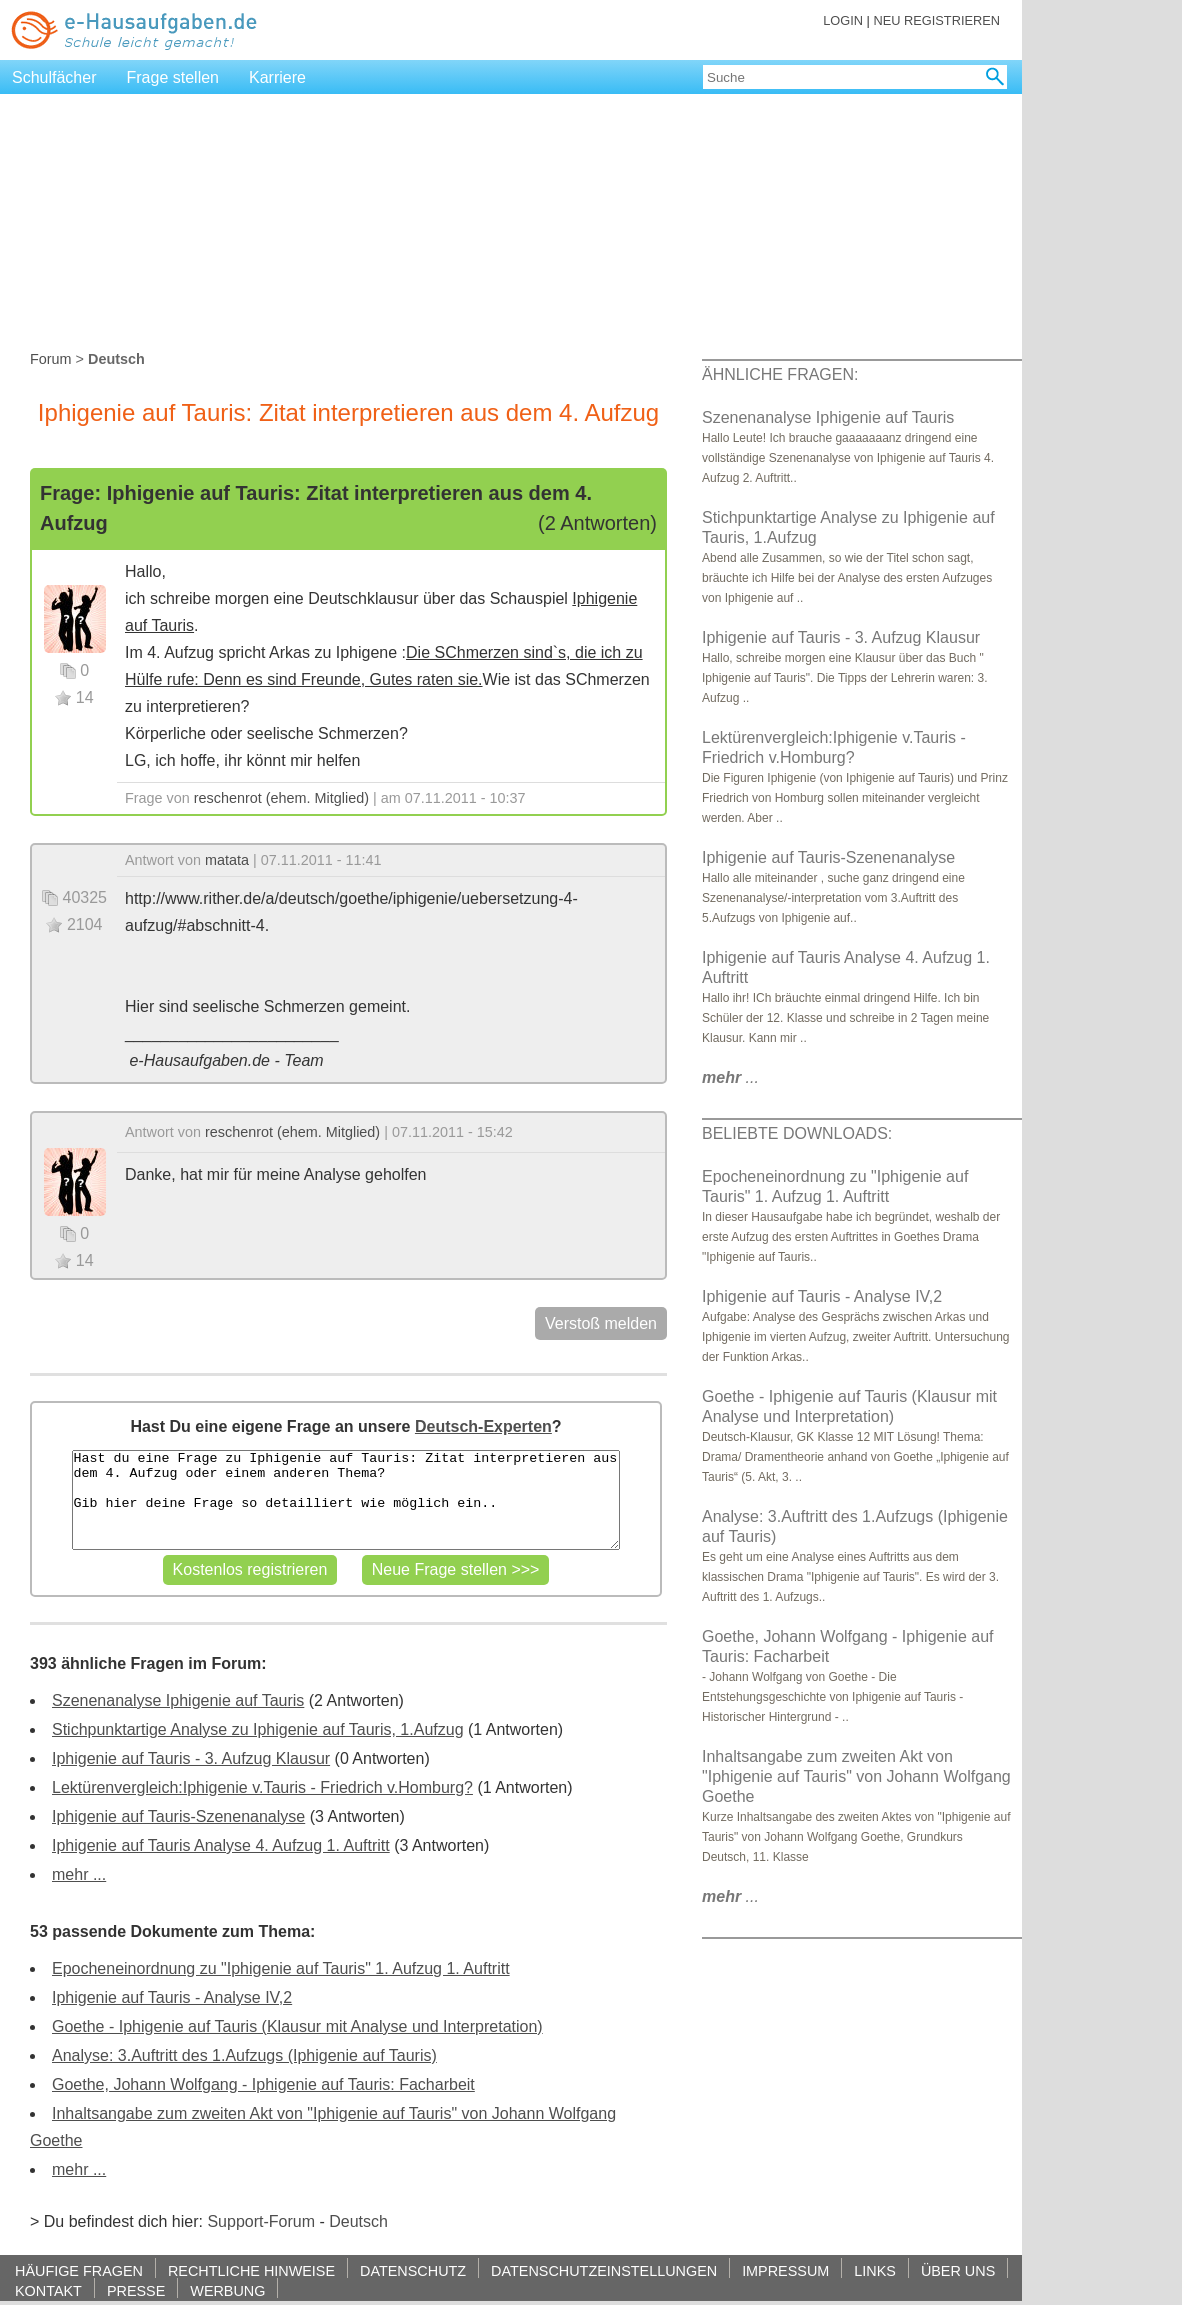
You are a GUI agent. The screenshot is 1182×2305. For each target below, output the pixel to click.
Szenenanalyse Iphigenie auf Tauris (178, 1700)
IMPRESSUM (785, 2270)
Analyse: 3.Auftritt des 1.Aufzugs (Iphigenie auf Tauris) (244, 2055)
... (730, 1077)
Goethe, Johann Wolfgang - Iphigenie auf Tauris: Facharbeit (263, 2084)
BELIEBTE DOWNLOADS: (797, 1133)
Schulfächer (54, 77)
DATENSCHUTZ (413, 2270)
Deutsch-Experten (483, 1426)
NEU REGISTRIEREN (936, 20)
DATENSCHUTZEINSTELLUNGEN (604, 2270)
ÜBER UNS (958, 2270)
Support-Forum (261, 2221)
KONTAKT (48, 2290)
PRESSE (136, 2290)
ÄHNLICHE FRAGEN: (780, 374)
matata (227, 860)
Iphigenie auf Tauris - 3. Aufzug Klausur (191, 1758)
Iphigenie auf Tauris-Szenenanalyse (178, 1816)
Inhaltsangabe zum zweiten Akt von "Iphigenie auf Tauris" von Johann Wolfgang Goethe (856, 1776)
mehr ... (79, 1874)
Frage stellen (173, 77)
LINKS (875, 2270)
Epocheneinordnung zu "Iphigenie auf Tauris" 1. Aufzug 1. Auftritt (281, 1968)
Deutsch (358, 2221)
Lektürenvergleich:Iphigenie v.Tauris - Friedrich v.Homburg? (262, 1787)
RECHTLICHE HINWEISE (251, 2270)
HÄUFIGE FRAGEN (79, 2270)
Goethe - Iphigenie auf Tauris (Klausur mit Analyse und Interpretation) (297, 2026)
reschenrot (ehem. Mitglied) (281, 798)
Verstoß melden (601, 1323)
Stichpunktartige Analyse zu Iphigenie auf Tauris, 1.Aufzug (258, 1729)
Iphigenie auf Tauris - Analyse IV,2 (172, 1997)
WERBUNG (227, 2290)
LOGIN (843, 20)
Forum (51, 359)
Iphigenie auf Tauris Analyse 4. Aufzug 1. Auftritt (221, 1845)
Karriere (277, 77)
